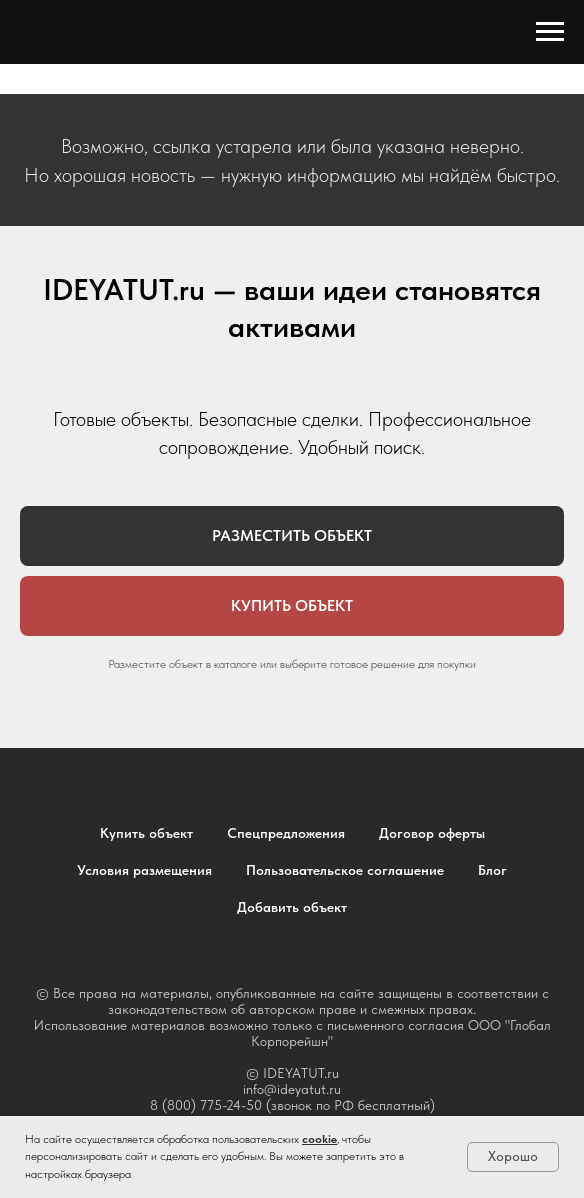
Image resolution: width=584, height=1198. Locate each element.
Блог (492, 870)
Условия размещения (144, 870)
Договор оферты (432, 833)
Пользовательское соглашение (345, 870)
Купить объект (146, 833)
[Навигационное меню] (550, 32)
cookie (319, 1139)
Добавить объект (292, 907)
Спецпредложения (286, 833)
